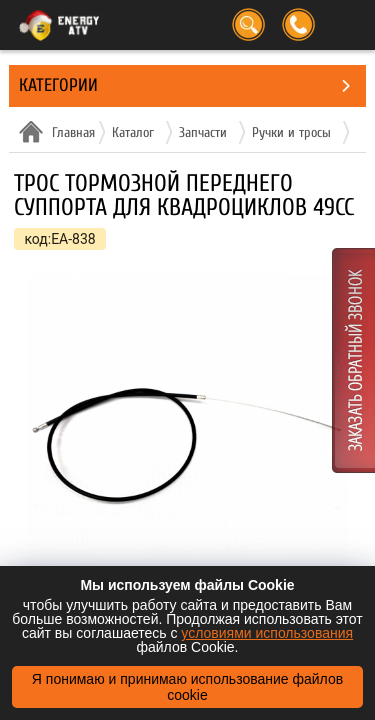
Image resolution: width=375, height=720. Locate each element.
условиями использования (267, 633)
